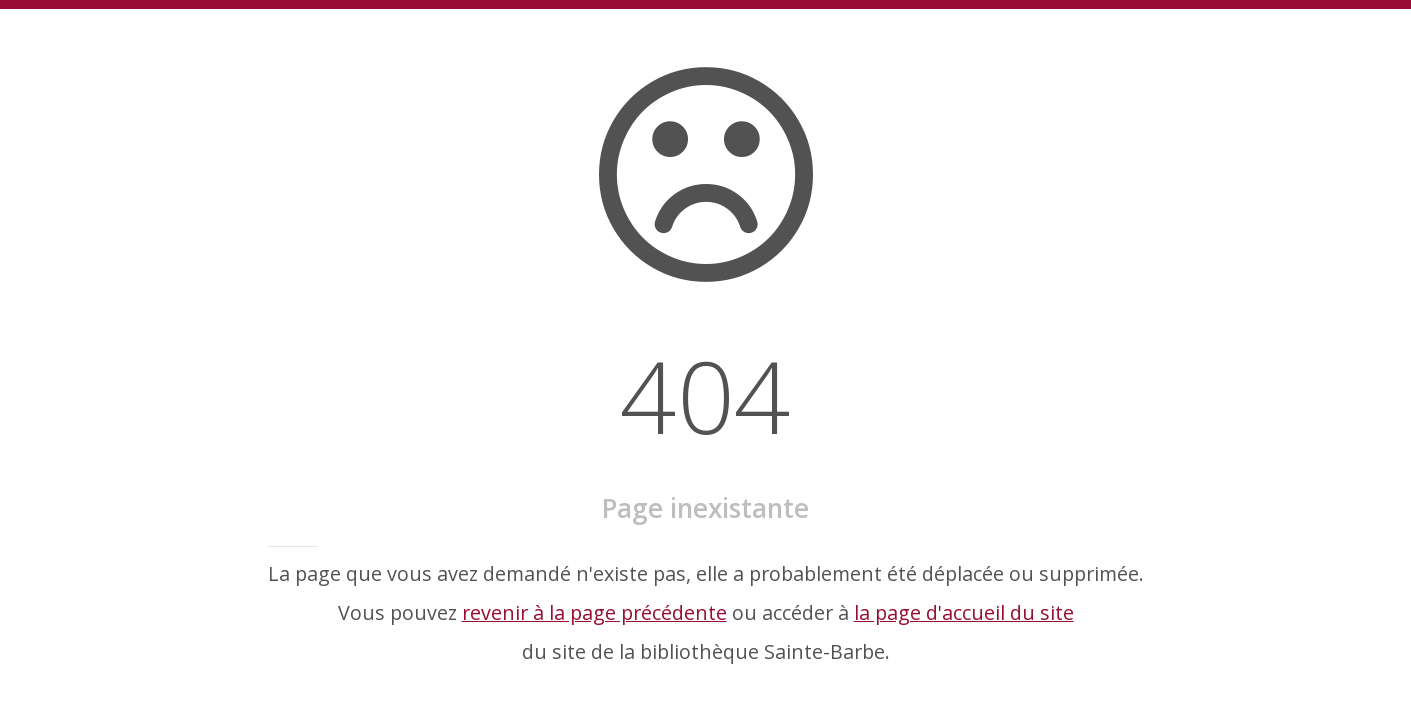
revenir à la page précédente (594, 612)
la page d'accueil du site (964, 612)
